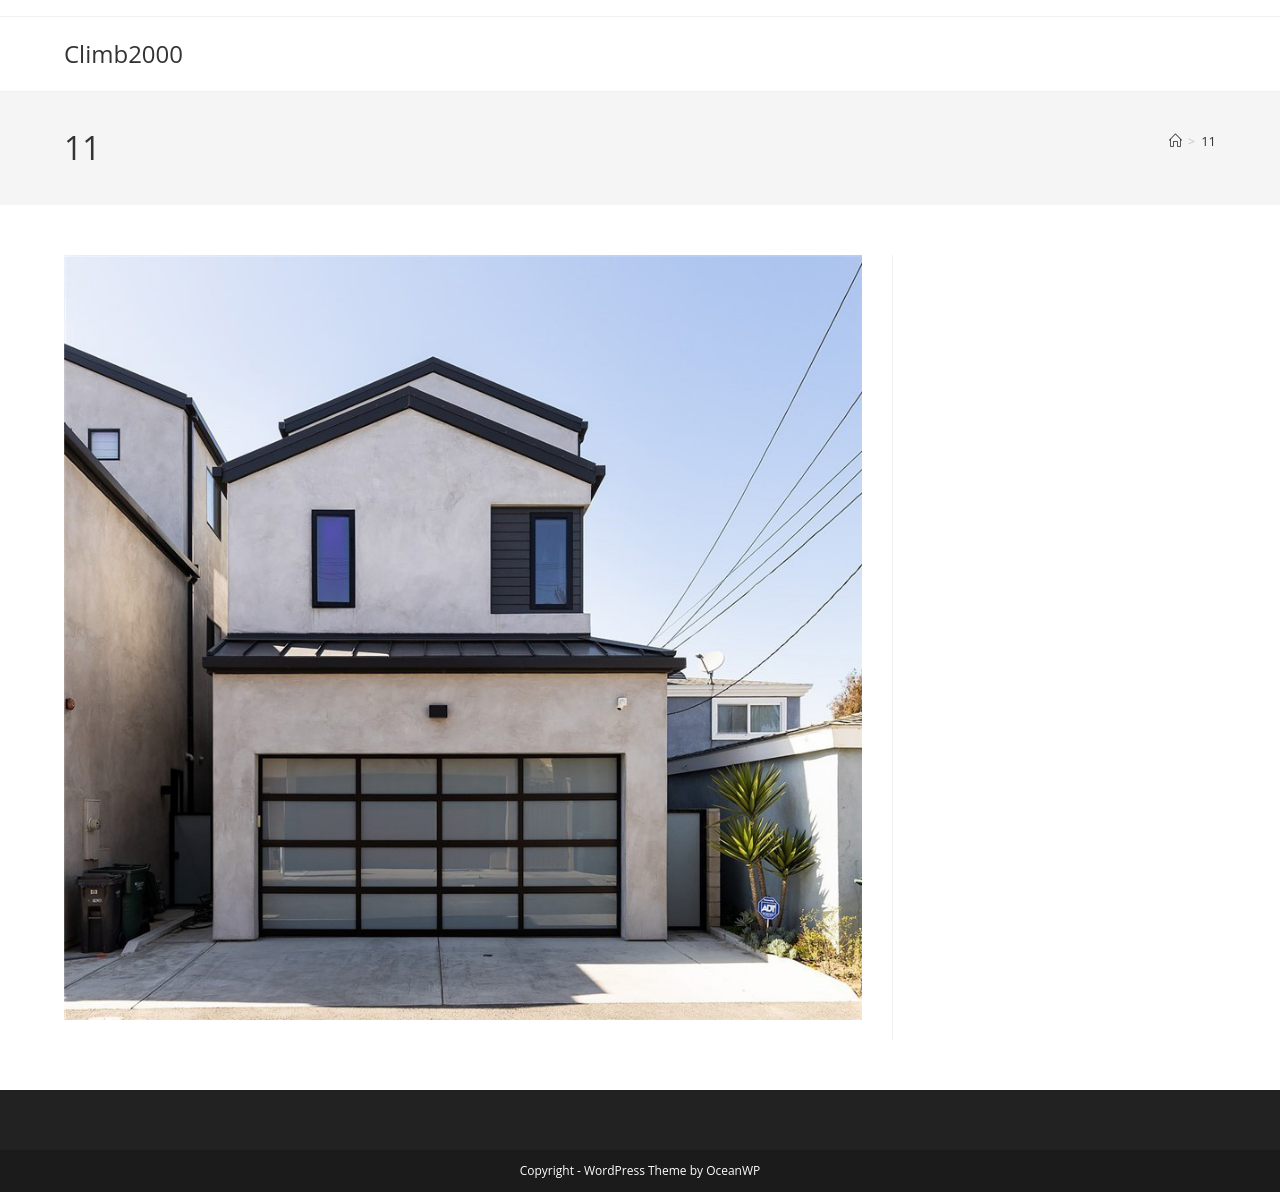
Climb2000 (123, 53)
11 (1208, 141)
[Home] (1175, 141)
